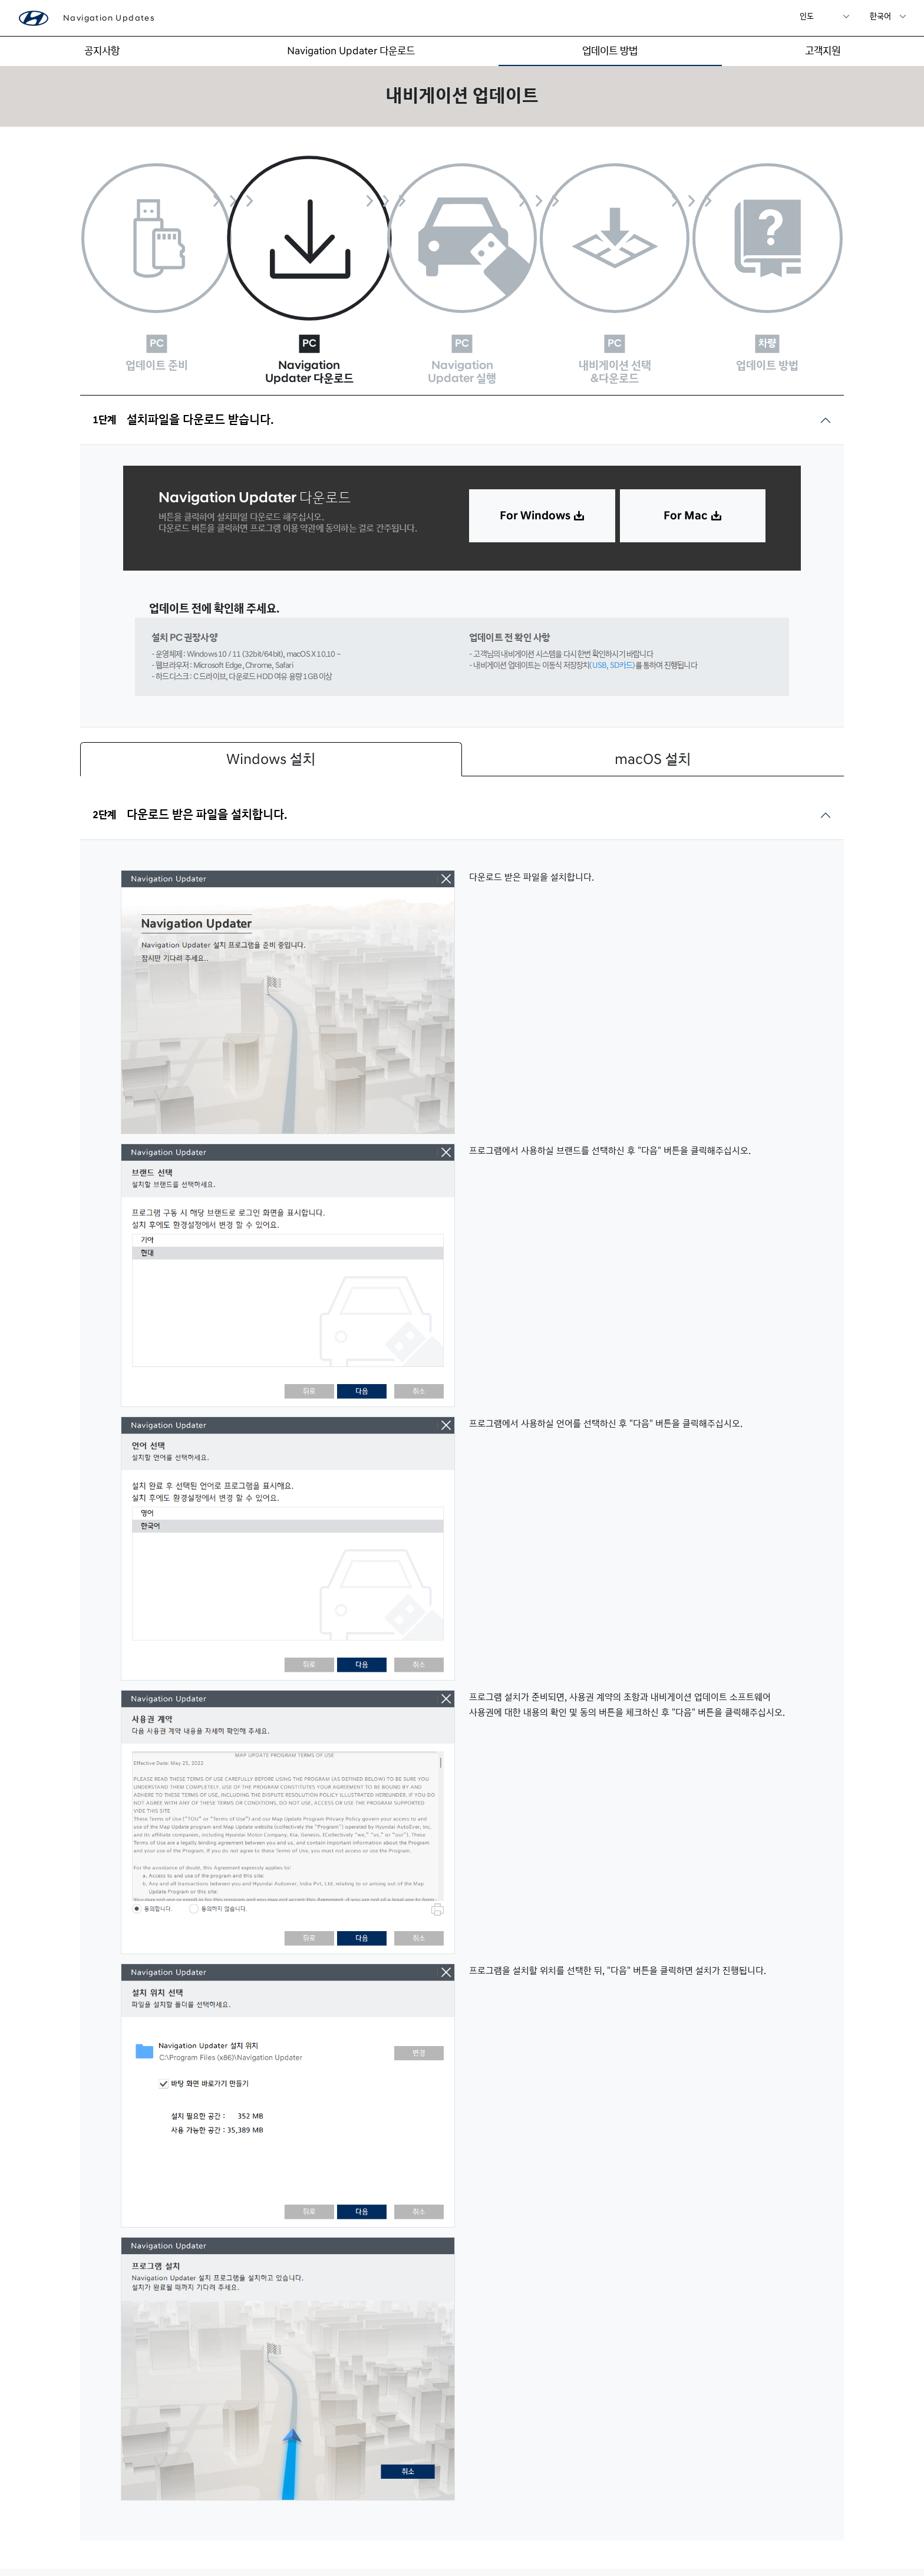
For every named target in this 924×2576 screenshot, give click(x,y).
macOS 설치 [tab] (653, 687)
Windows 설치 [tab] (271, 687)
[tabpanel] (462, 1617)
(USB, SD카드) (612, 593)
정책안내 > (834, 2536)
